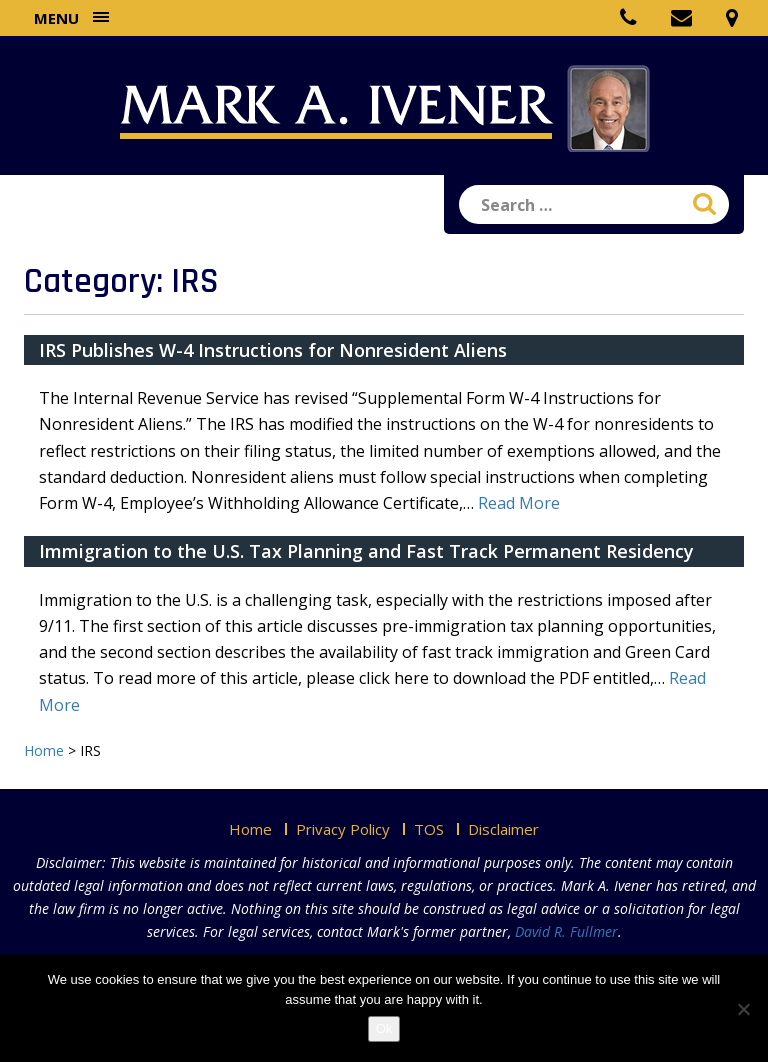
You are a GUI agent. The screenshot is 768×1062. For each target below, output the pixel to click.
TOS (429, 829)
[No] (743, 1009)
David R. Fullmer (566, 931)
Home (250, 829)
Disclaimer (503, 829)
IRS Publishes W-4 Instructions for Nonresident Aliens (273, 350)
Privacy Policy (343, 829)
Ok (384, 1028)
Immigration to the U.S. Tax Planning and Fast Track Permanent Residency (366, 551)
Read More (519, 503)
